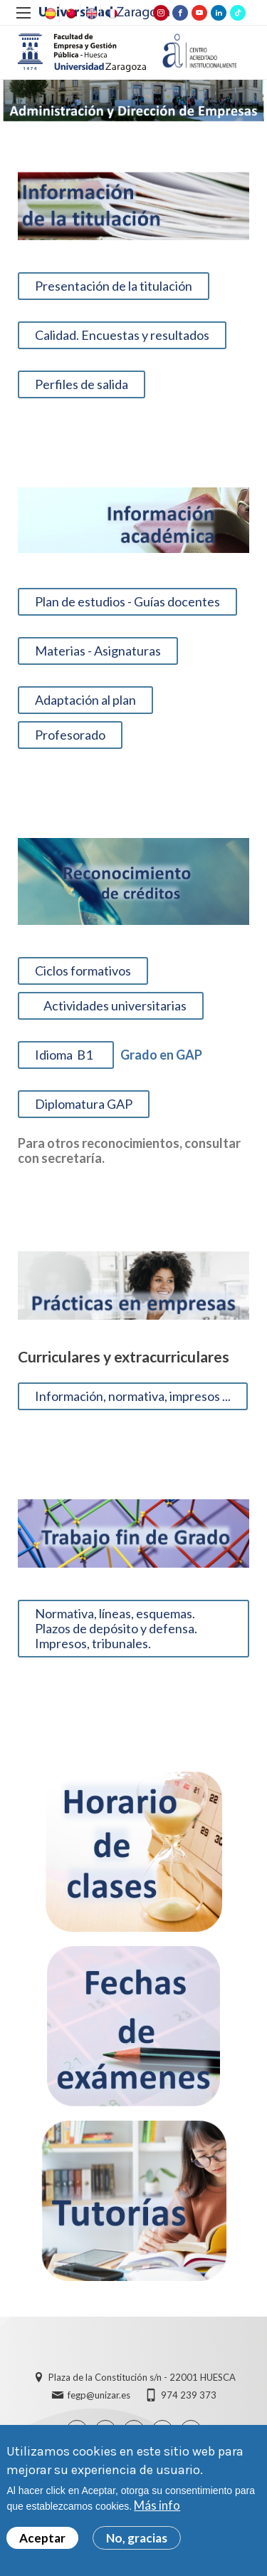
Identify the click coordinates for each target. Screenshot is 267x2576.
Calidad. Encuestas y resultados (122, 335)
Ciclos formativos (83, 970)
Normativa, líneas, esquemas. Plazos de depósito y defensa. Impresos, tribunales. (116, 1628)
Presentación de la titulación (113, 286)
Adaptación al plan (85, 700)
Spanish (49, 14)
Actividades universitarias (111, 1005)
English (90, 14)
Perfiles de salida (81, 384)
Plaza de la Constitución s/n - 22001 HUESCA (142, 2377)
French (111, 14)
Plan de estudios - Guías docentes (127, 601)
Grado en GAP (158, 1054)
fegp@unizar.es (99, 2395)
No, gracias (136, 2537)
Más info (157, 2505)
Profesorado (70, 735)
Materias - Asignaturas (98, 650)
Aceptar (42, 2537)
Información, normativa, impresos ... (133, 1396)
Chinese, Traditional (70, 14)
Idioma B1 (66, 1054)
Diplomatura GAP (83, 1104)
